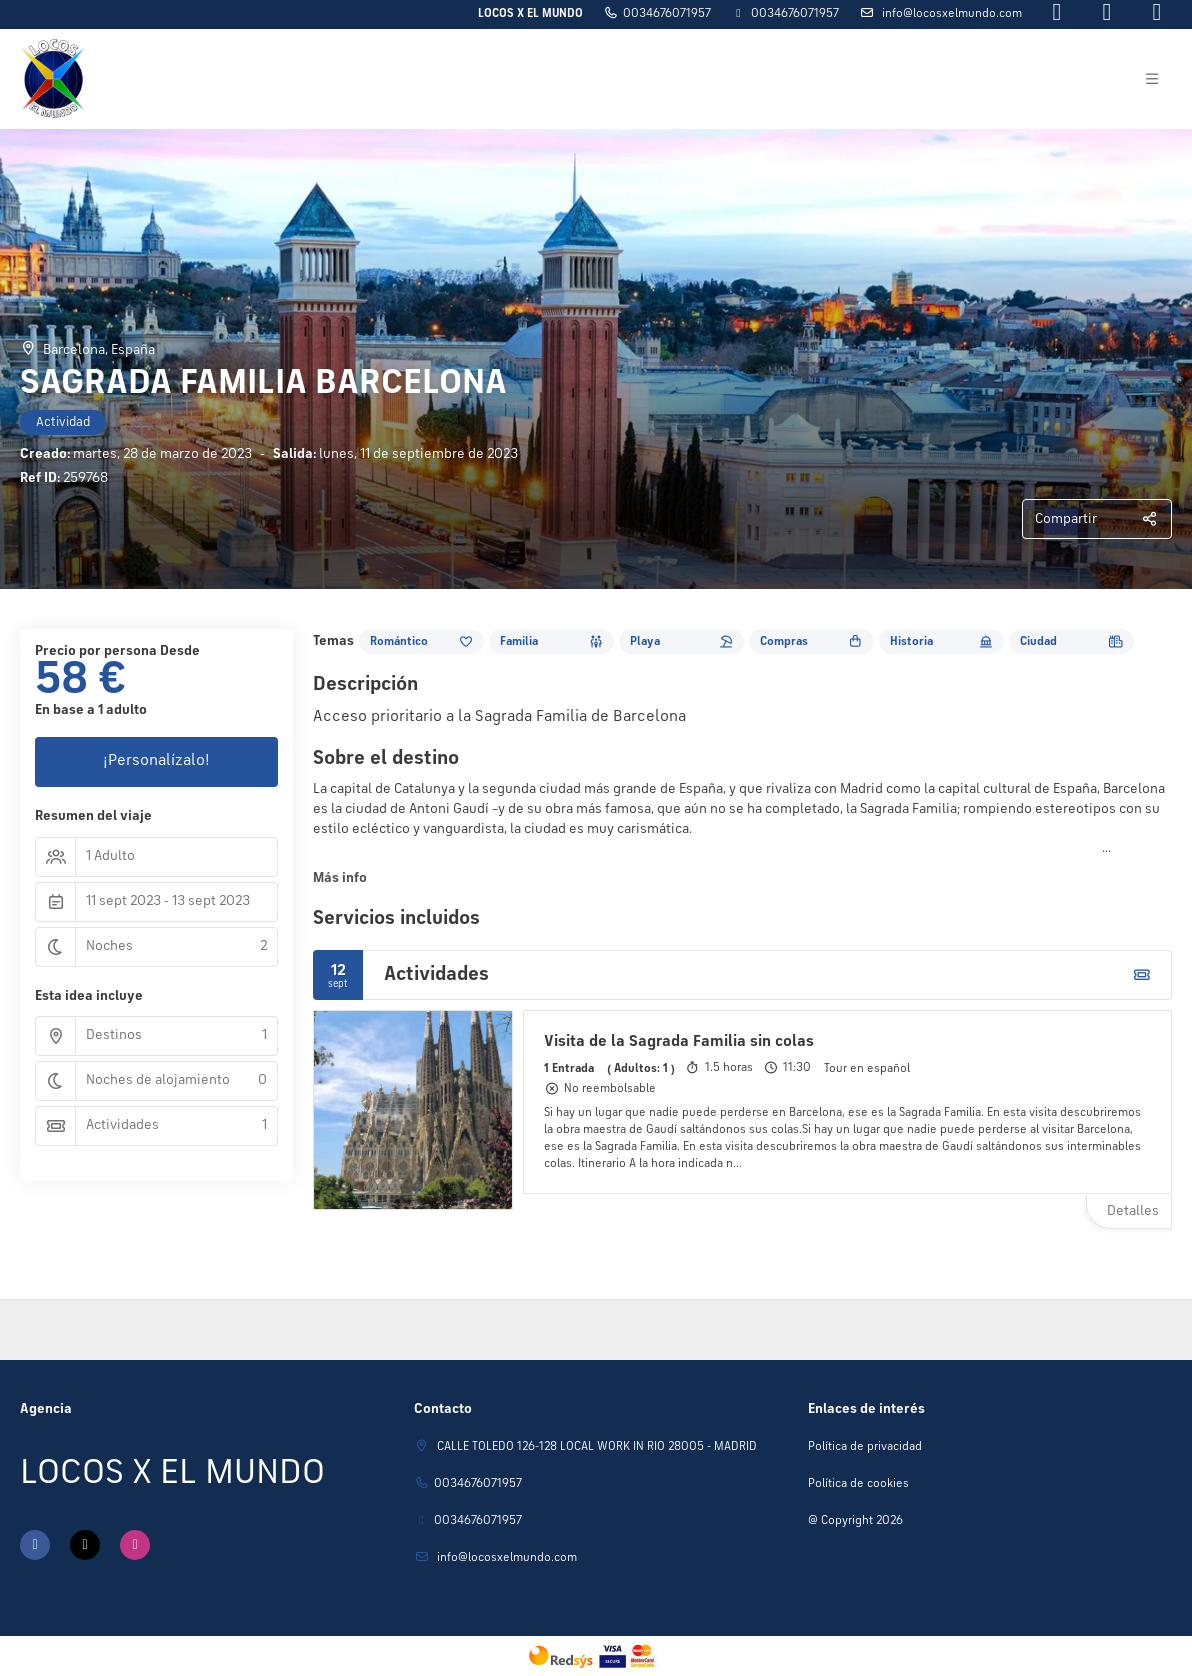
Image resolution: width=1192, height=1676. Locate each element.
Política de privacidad (865, 1447)
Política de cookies (858, 1484)
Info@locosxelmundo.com (950, 14)
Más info (340, 878)
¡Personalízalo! (156, 761)
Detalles (1133, 1211)
